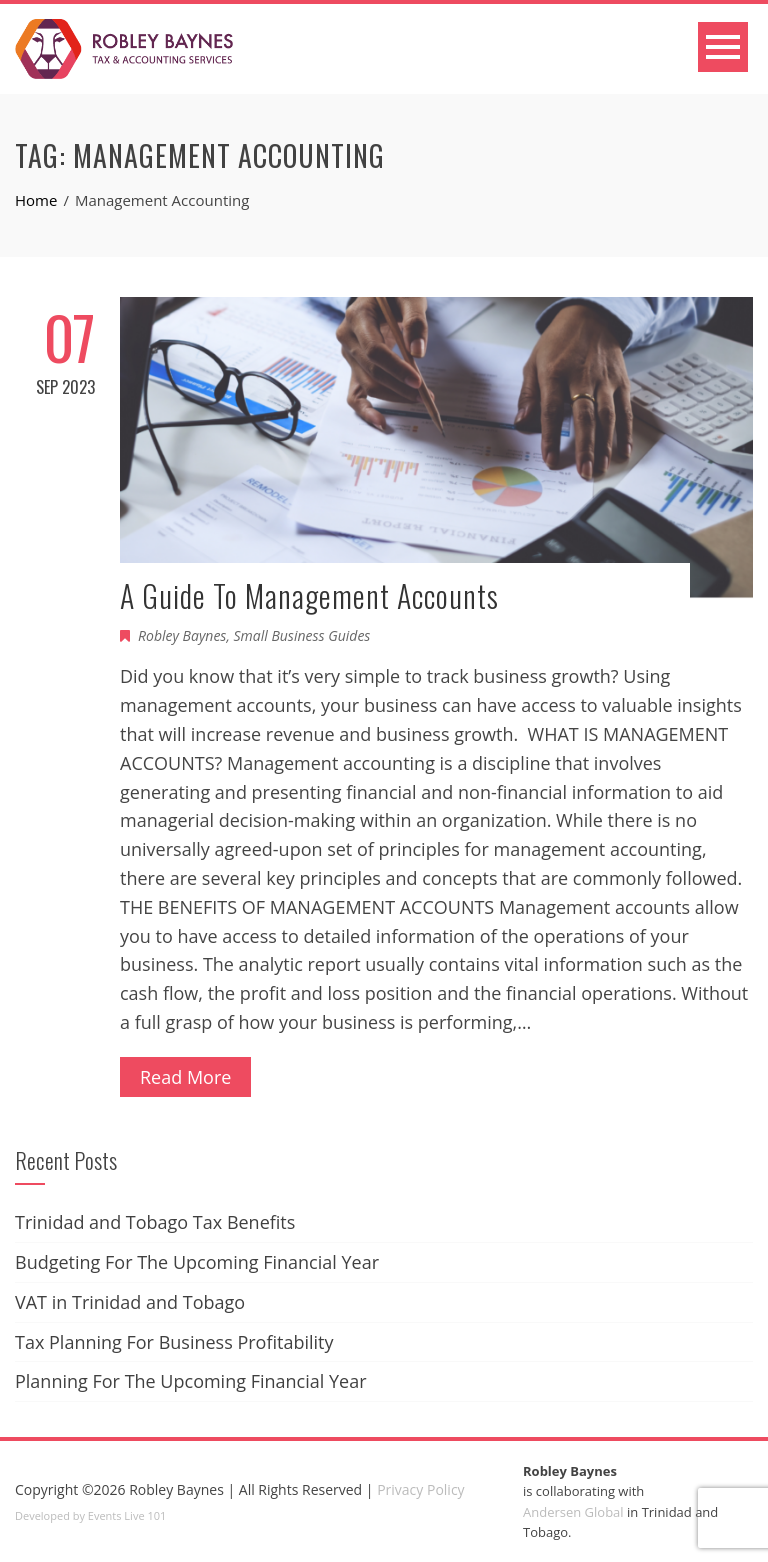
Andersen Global (573, 1512)
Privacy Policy (420, 1489)
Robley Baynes (182, 635)
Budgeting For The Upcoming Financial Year (197, 1262)
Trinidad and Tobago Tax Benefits (155, 1222)
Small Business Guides (302, 635)
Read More (185, 1077)
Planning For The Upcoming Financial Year (190, 1381)
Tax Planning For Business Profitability (174, 1342)
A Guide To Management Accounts (309, 595)
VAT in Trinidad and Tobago (130, 1302)
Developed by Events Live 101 (90, 1515)
